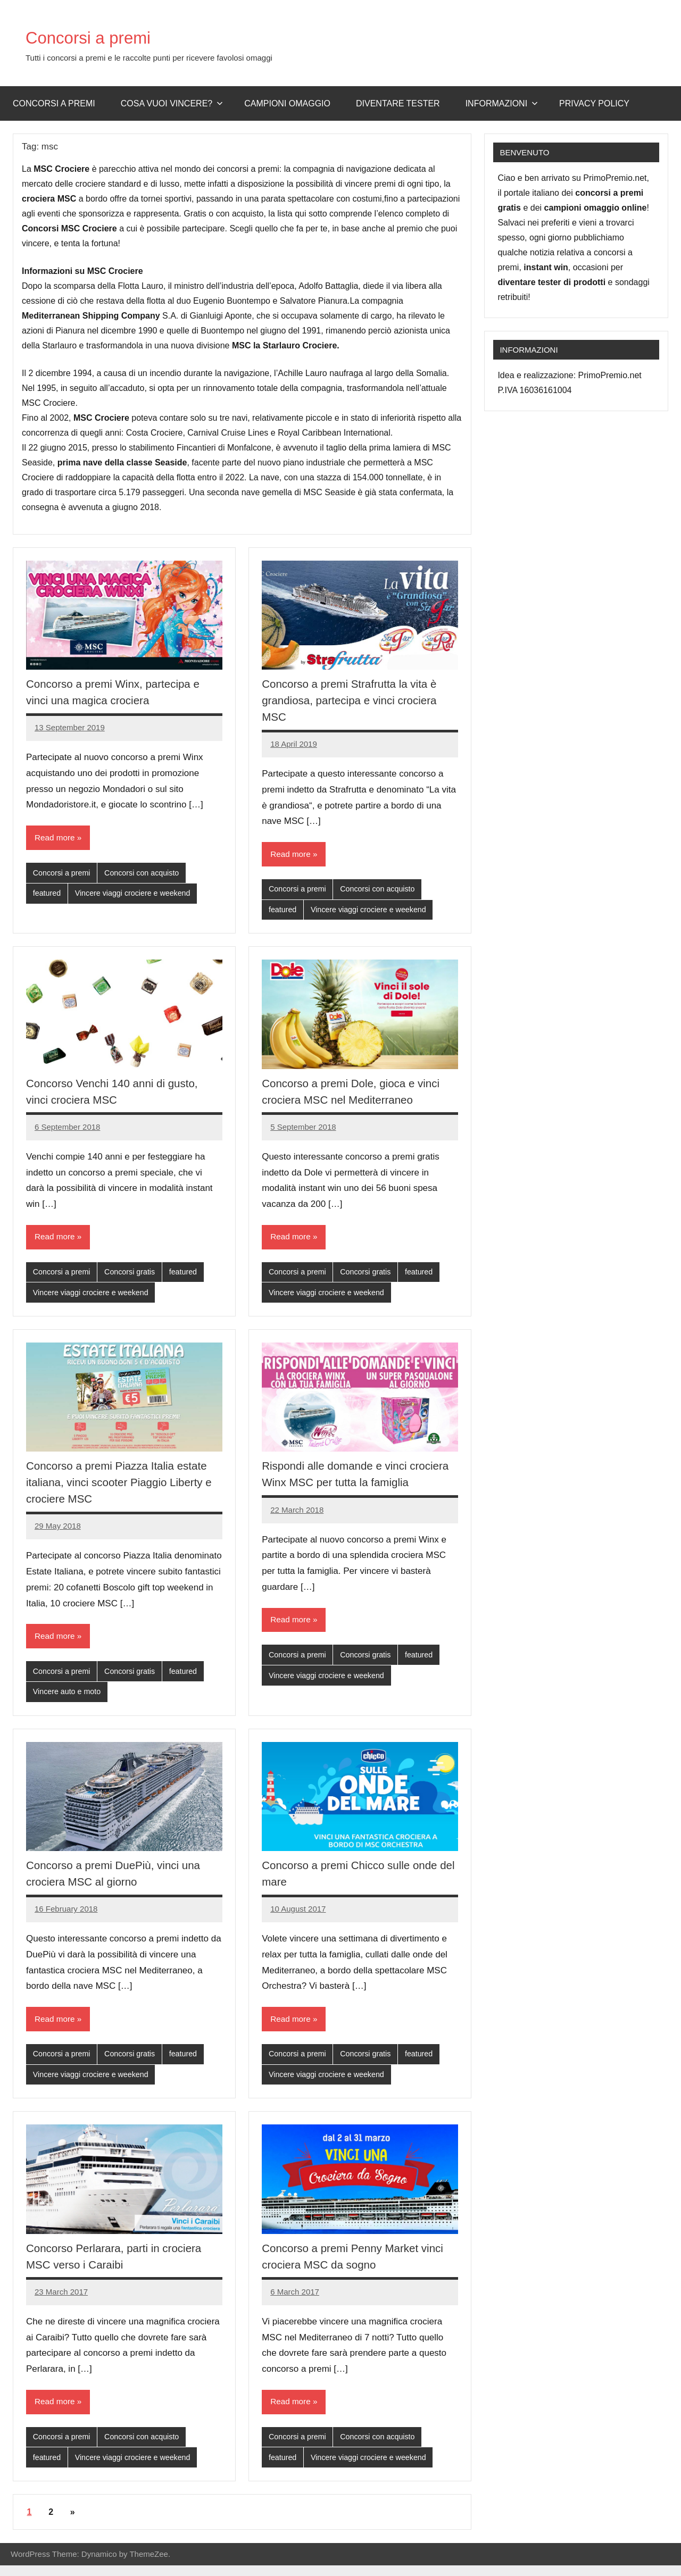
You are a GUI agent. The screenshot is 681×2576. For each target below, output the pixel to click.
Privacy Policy (594, 103)
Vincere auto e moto (68, 1697)
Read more (56, 838)
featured (47, 894)
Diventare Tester (398, 103)
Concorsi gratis (134, 1274)
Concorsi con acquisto (146, 873)
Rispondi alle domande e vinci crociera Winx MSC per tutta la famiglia (341, 1486)
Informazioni (502, 103)
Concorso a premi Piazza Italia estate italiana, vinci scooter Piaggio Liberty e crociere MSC (123, 1486)
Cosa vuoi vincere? (172, 103)
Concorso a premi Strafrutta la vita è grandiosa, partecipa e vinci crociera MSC (355, 700)
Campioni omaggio (287, 103)
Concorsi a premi (106, 36)
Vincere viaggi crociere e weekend (136, 894)
